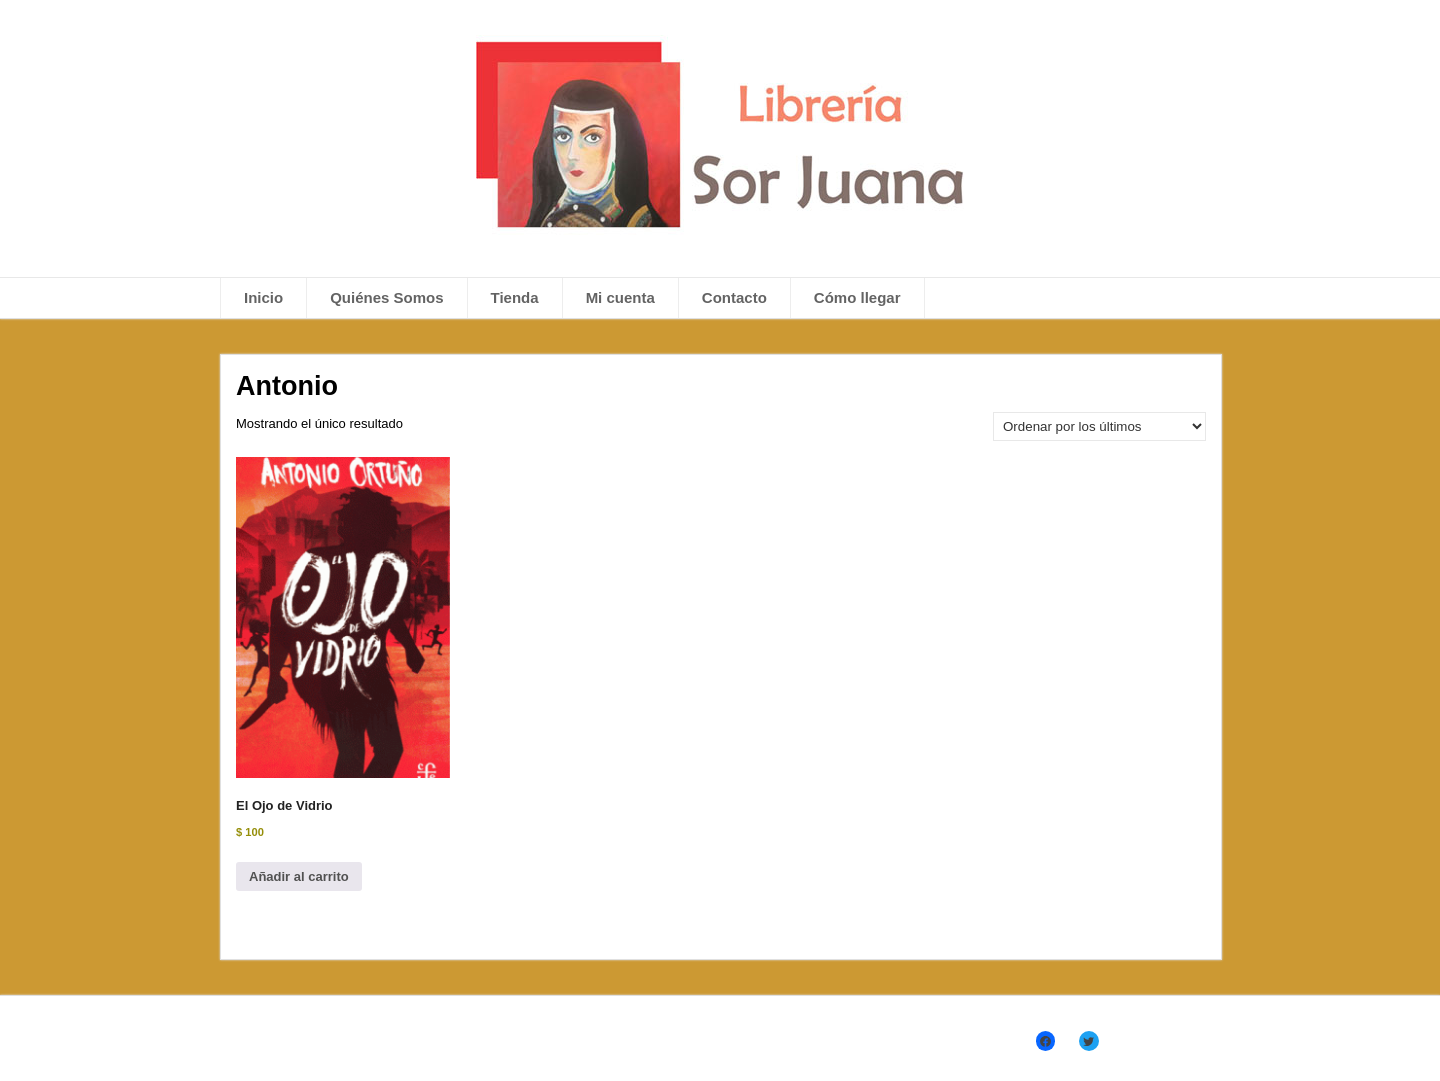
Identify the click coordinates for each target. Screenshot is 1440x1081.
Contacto (734, 297)
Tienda (515, 297)
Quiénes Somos (386, 297)
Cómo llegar (857, 297)
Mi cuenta (620, 297)
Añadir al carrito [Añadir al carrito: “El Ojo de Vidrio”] (299, 876)
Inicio (263, 297)
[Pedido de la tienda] (1099, 426)
